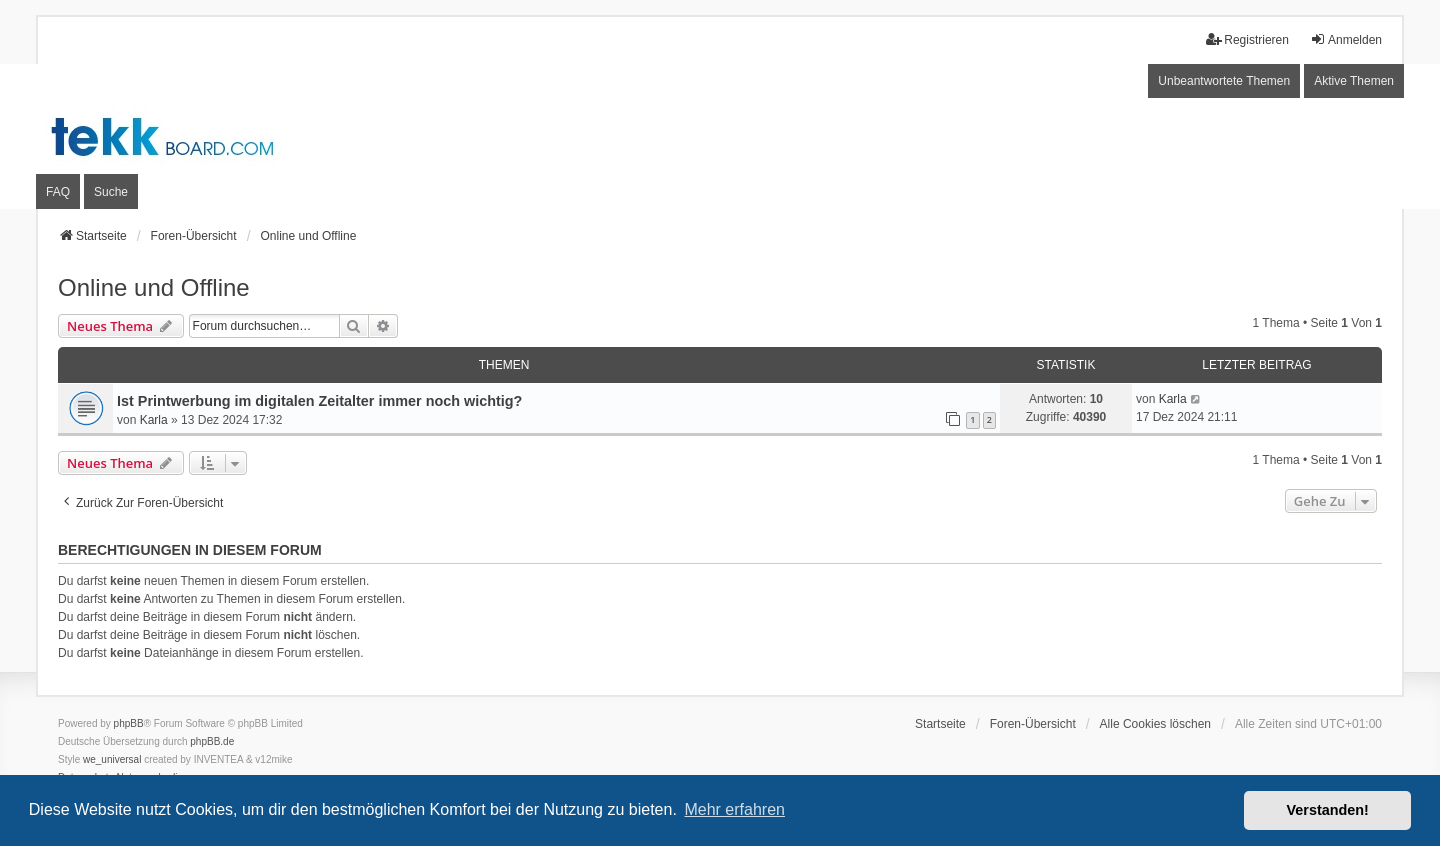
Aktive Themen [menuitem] (1354, 81)
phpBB (129, 723)
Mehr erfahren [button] (734, 809)
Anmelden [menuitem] (1346, 39)
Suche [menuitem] (111, 192)
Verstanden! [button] (1328, 810)
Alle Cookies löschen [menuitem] (1155, 724)
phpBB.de (212, 741)
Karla (154, 420)
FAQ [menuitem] (58, 192)
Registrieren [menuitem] (1247, 39)
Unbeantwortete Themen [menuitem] (1224, 81)
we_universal (112, 759)
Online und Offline (154, 287)
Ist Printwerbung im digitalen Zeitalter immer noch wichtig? (319, 401)
